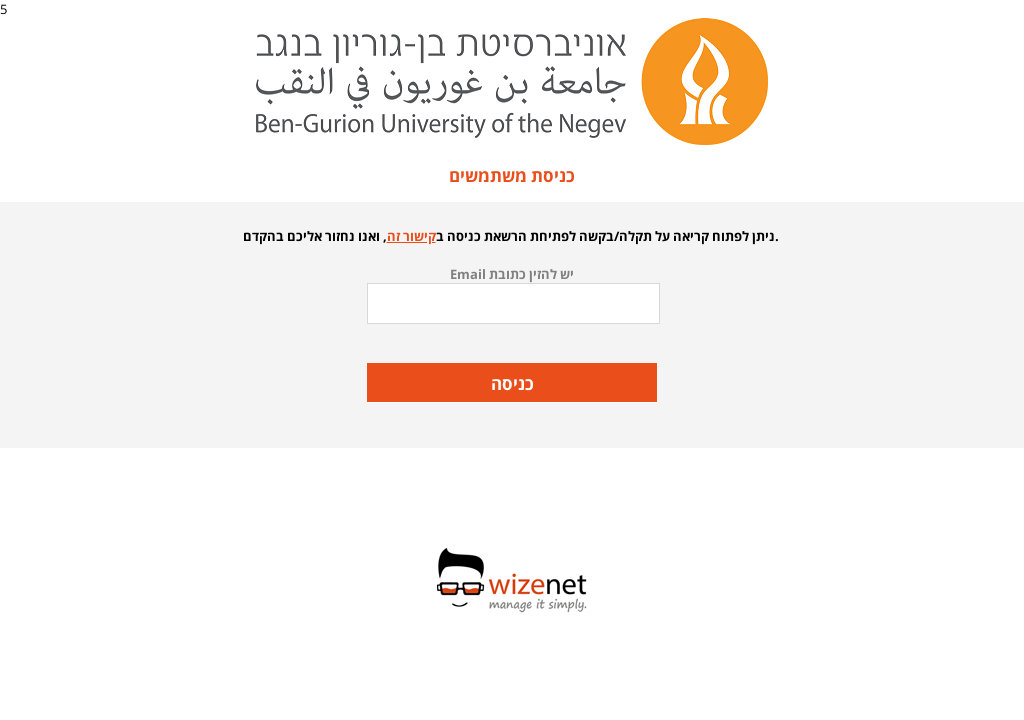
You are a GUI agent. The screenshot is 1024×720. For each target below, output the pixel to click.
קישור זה (411, 236)
